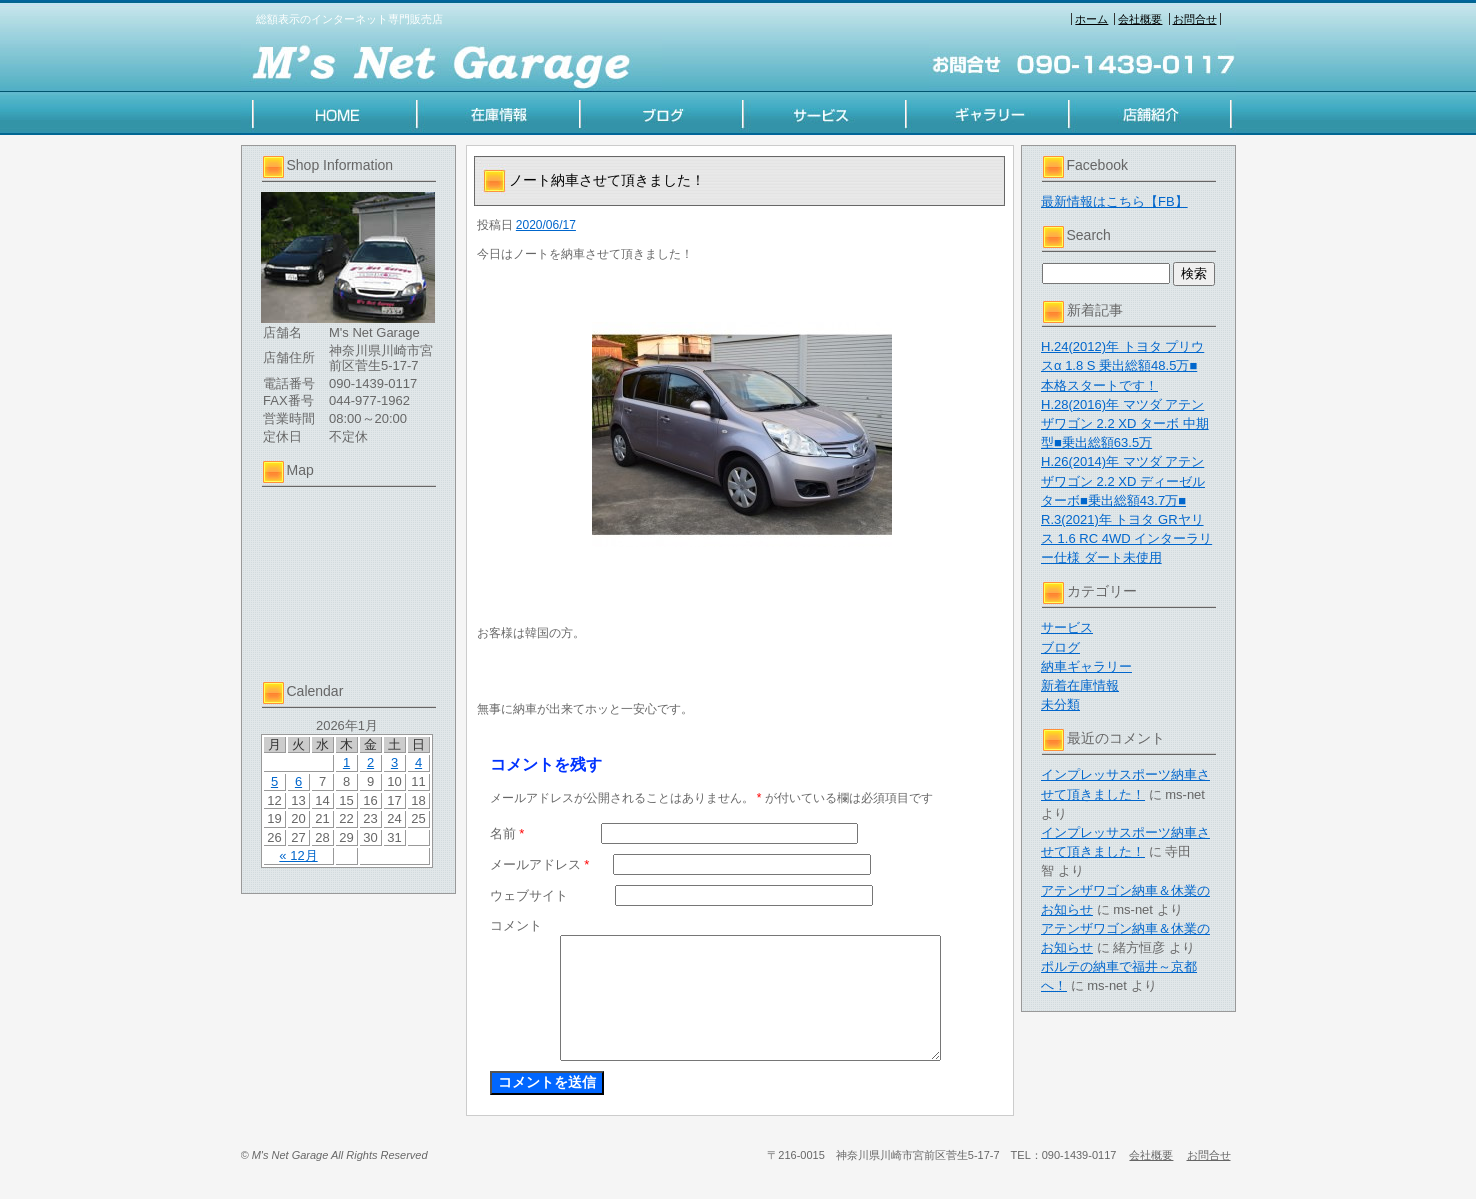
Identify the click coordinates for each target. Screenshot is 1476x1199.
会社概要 (1140, 19)
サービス (1067, 627)
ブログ (1060, 647)
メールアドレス (540, 864)
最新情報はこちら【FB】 (1114, 201)
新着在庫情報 (1080, 685)
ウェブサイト (529, 895)
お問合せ (1195, 19)
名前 (507, 833)
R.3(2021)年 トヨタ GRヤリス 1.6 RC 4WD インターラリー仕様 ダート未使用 (1126, 538)
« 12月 (298, 855)
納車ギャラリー (1086, 666)
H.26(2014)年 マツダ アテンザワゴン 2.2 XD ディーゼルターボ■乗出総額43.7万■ (1123, 480)
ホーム (1091, 19)
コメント (516, 925)
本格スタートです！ (1099, 385)
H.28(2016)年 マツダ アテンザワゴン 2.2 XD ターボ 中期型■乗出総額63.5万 (1125, 423)
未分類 (1060, 704)
